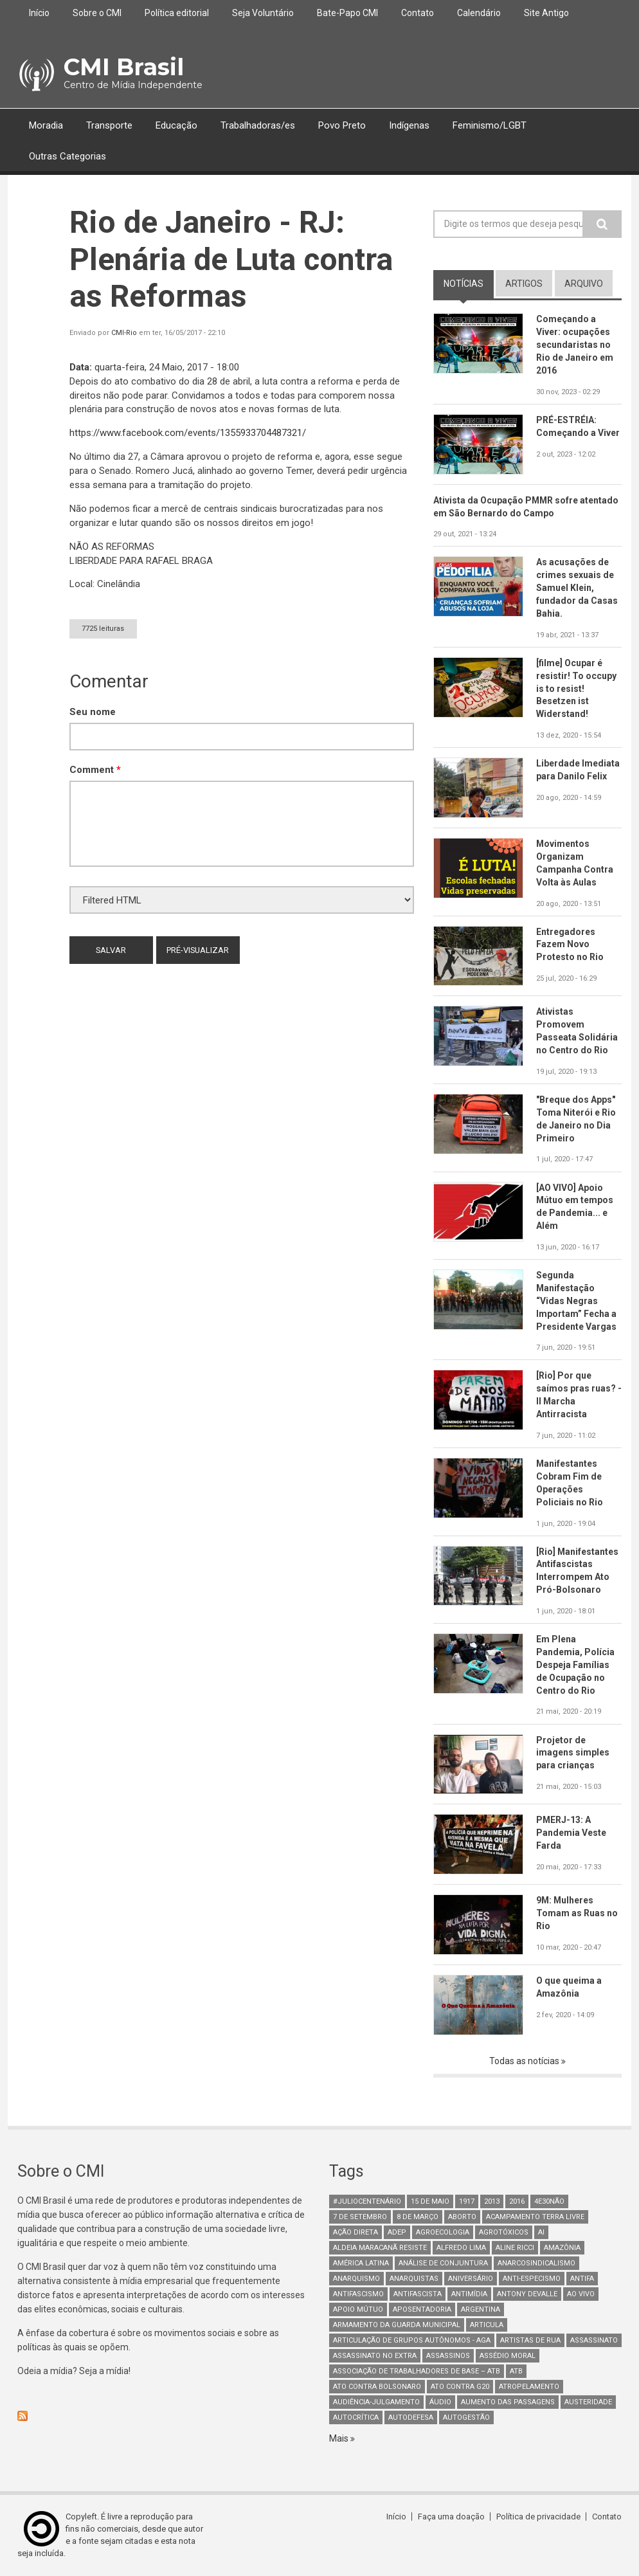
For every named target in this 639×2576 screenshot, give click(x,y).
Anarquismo (356, 2278)
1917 (466, 2201)
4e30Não (549, 2201)
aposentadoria (422, 2309)
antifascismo (358, 2294)
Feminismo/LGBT (489, 125)
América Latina (361, 2263)
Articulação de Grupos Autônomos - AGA (412, 2340)
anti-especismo (532, 2278)
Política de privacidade (538, 2516)
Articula (486, 2325)
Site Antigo (546, 13)
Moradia (46, 125)
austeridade (588, 2402)
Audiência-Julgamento (376, 2402)
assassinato (594, 2340)
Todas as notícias (525, 2061)
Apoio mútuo (358, 2309)
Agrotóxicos (503, 2232)
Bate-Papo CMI (347, 13)
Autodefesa (410, 2417)
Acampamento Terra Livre (535, 2217)
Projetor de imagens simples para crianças (572, 1753)
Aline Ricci (515, 2248)
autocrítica (356, 2417)
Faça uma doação (451, 2516)
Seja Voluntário (263, 13)
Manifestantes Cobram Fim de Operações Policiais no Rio (569, 1482)
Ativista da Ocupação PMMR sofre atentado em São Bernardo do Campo (526, 506)
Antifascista (417, 2294)
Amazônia (562, 2248)
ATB (516, 2371)
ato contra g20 (460, 2386)
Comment (95, 770)
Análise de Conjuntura (443, 2263)
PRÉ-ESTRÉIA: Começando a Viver (578, 426)
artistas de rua (530, 2340)
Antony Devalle (527, 2294)
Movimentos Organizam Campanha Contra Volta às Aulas (574, 863)
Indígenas (409, 125)
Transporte (109, 125)
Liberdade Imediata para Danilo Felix (578, 769)
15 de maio (430, 2201)
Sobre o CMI (97, 13)
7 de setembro (360, 2217)
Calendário (479, 13)
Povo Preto (342, 125)
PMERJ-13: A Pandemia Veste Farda (571, 1833)
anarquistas (414, 2278)
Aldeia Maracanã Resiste (380, 2248)
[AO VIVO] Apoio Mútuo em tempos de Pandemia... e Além (575, 1207)
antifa (582, 2278)
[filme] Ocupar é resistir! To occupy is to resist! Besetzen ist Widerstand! (576, 689)
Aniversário (470, 2278)
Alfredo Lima (461, 2248)
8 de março (417, 2217)
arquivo (583, 283)
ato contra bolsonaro (377, 2386)
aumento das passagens (508, 2402)
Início (39, 13)
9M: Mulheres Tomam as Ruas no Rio (577, 1913)
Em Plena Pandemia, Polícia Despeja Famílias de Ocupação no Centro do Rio (575, 1665)
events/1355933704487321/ (187, 433)
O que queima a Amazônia (569, 1987)
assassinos (448, 2356)
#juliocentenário (367, 2201)
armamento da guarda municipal (396, 2325)
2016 (517, 2201)
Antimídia (469, 2294)
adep (397, 2232)
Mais (339, 2438)
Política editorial (177, 13)
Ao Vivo (581, 2294)
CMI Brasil (124, 67)
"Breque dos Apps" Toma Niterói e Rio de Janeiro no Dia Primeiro (576, 1118)
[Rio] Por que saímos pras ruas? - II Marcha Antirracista (579, 1395)
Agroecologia (442, 2232)
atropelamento (529, 2386)
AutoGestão (466, 2417)
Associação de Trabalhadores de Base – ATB (416, 2371)
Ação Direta (355, 2232)
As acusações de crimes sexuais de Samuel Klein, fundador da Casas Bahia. (577, 588)
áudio (440, 2402)
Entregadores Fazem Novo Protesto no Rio (570, 945)
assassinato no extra (375, 2356)
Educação (176, 125)
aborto (462, 2217)
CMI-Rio (124, 333)
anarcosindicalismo (536, 2263)
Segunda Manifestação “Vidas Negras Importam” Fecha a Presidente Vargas (576, 1301)
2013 (492, 2201)
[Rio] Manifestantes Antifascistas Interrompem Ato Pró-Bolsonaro (577, 1571)
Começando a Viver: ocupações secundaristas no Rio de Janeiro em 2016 (574, 345)
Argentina (480, 2309)
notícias (463, 283)
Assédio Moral (508, 2356)
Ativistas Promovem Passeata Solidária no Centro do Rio (577, 1030)
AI (541, 2232)
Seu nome (92, 712)
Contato (417, 13)
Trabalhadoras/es (258, 125)
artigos (524, 283)
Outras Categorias (67, 157)
